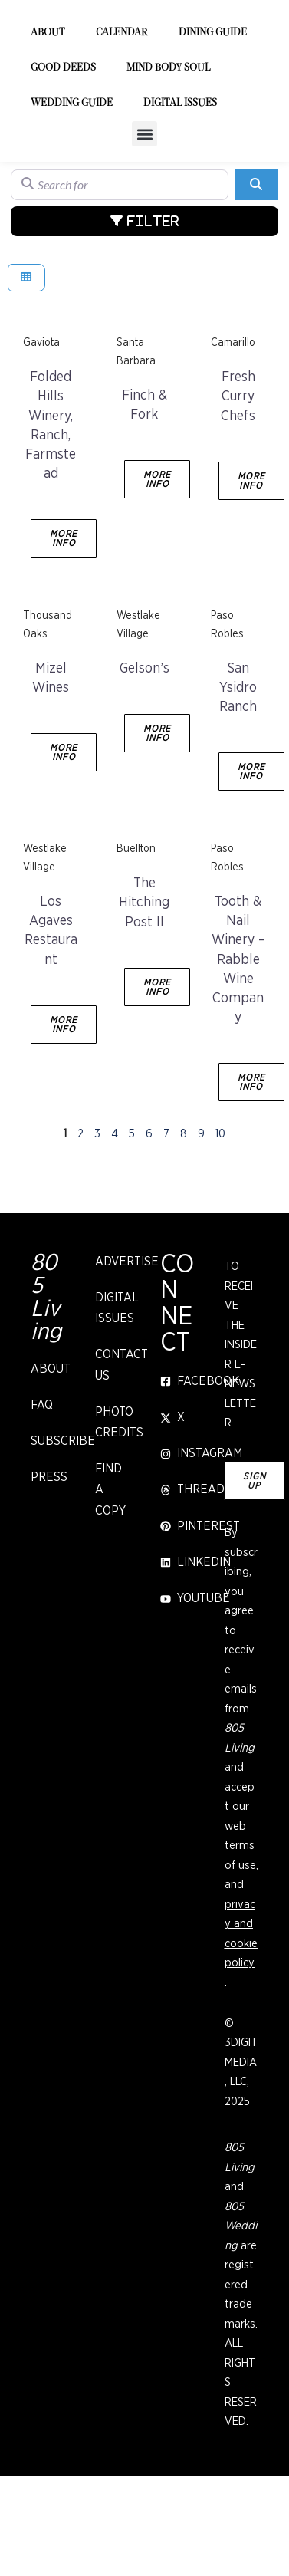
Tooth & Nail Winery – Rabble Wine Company (238, 1041)
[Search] (256, 266)
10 (220, 1215)
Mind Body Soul (168, 149)
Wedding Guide (72, 184)
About (48, 114)
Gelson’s (144, 750)
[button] (144, 215)
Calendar (122, 114)
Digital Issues (180, 184)
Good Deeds (63, 149)
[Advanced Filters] (144, 302)
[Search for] (119, 266)
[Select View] (26, 359)
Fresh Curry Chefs (238, 478)
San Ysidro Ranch (238, 769)
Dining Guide (213, 114)
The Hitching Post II (144, 984)
